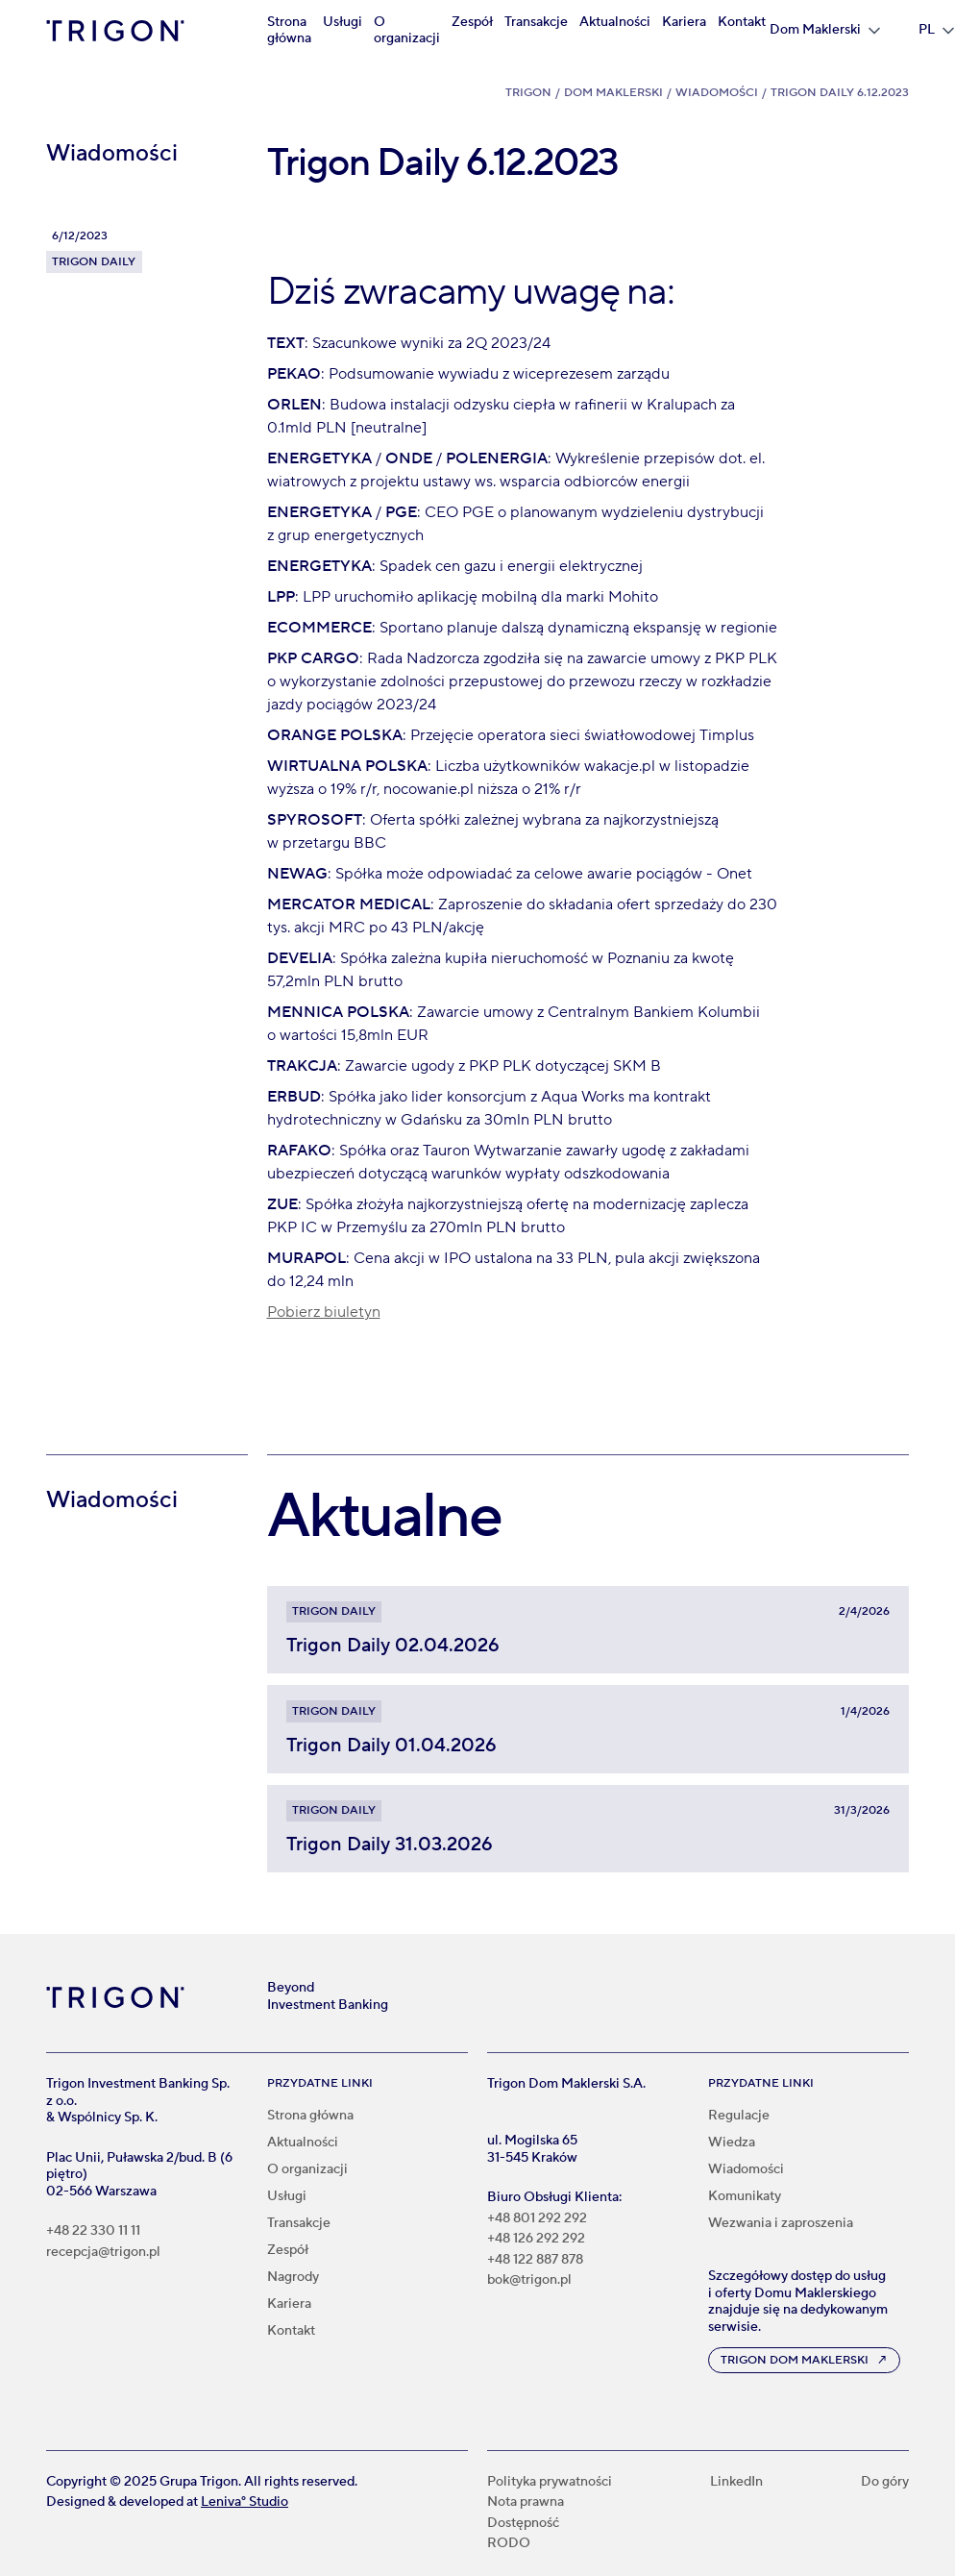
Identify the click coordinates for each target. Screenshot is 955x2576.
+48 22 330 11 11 (93, 2231)
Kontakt (742, 22)
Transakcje (536, 22)
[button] (825, 30)
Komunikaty (744, 2196)
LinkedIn (736, 2482)
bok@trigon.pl (529, 2280)
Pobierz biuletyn (323, 1312)
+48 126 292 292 (536, 2239)
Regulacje (739, 2115)
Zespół (472, 22)
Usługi (342, 22)
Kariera (684, 22)
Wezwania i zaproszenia (780, 2223)
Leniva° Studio (244, 2502)
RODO (508, 2544)
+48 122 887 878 (535, 2260)
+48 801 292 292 (537, 2219)
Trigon (528, 93)
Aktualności (614, 22)
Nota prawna (525, 2502)
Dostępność (523, 2523)
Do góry (885, 2482)
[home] (115, 30)
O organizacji (407, 30)
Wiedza (731, 2142)
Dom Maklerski (613, 93)
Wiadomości (716, 93)
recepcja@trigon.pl (103, 2252)
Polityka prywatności (549, 2482)
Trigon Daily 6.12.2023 (840, 93)
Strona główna (289, 30)
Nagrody (293, 2277)
